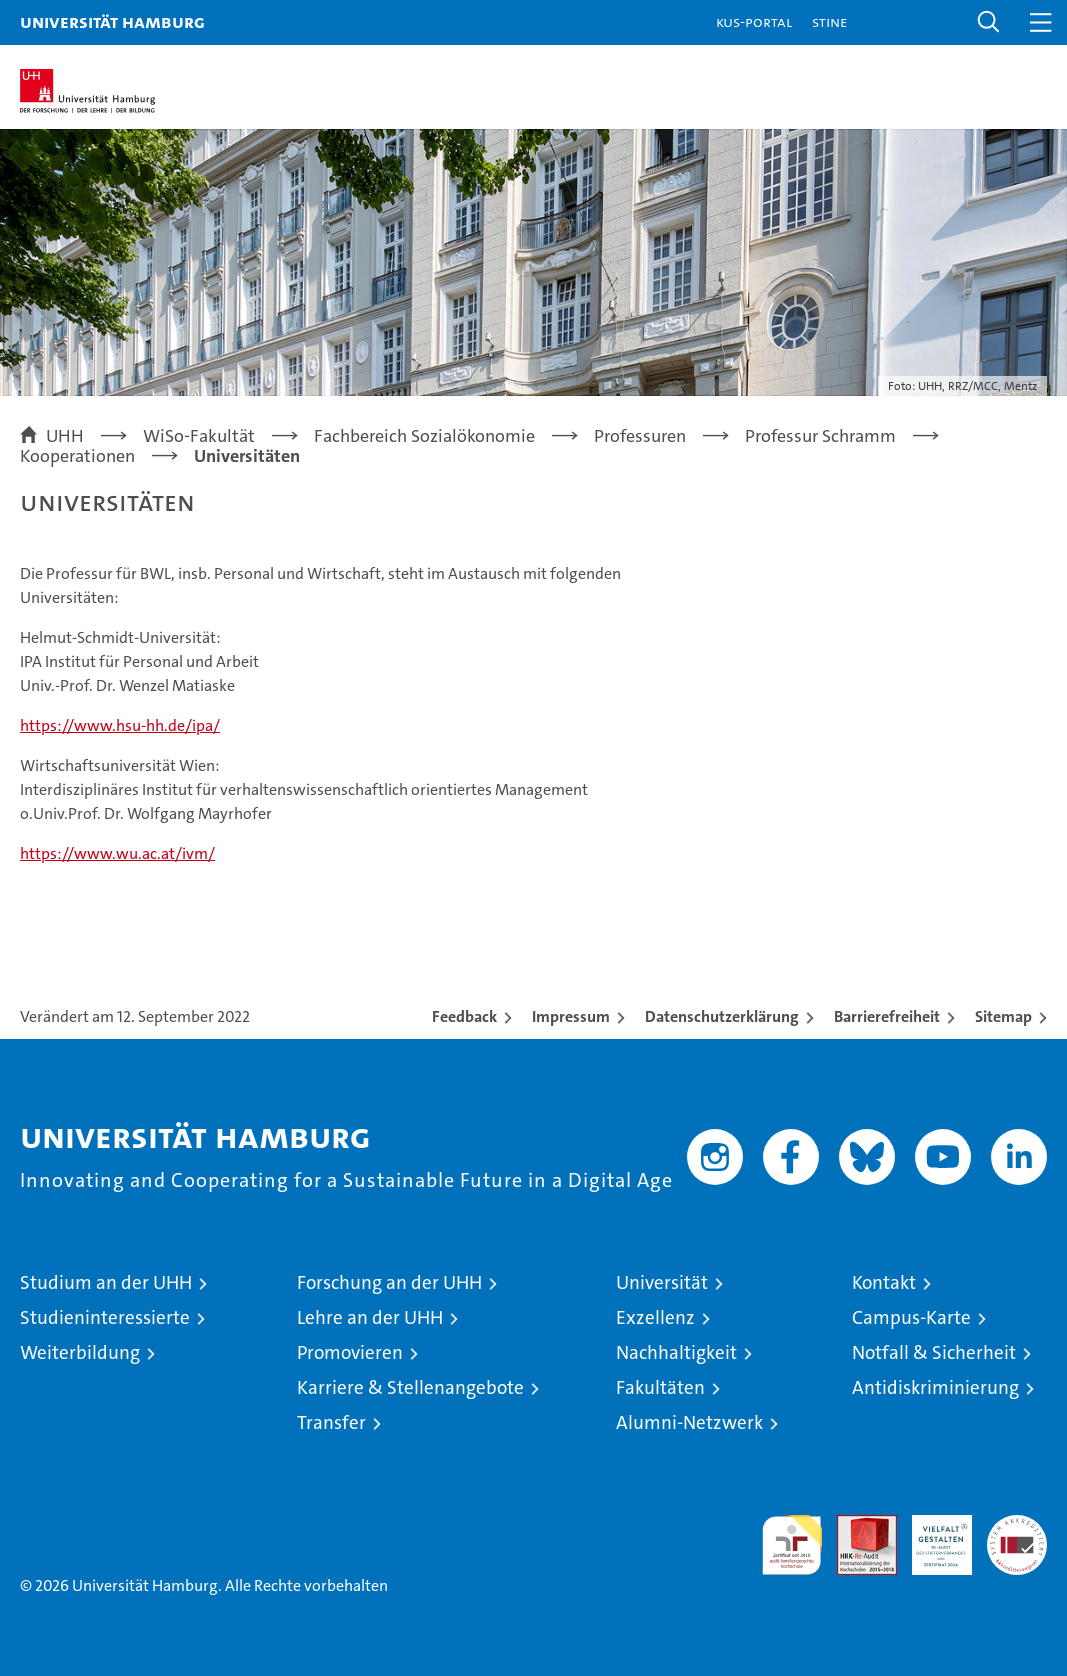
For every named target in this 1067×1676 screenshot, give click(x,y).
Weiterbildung (80, 1352)
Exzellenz (655, 1317)
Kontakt (884, 1282)
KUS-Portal (754, 21)
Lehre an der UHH (370, 1317)
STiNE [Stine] (829, 21)
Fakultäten (660, 1387)
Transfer (331, 1422)
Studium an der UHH (106, 1282)
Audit (856, 1525)
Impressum (571, 1016)
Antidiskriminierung (935, 1387)
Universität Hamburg (112, 21)
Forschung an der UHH (389, 1282)
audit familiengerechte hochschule (792, 1545)
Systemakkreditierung (1017, 1525)
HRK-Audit (931, 1536)
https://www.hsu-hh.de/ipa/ (120, 725)
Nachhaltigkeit (676, 1352)
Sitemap (1003, 1016)
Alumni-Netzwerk (689, 1422)
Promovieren (350, 1352)
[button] (989, 22)
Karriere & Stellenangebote (410, 1387)
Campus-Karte (911, 1317)
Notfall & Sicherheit (934, 1352)
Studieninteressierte (105, 1317)
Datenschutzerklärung (722, 1016)
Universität (662, 1282)
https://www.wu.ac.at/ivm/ (117, 853)
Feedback (464, 1016)
